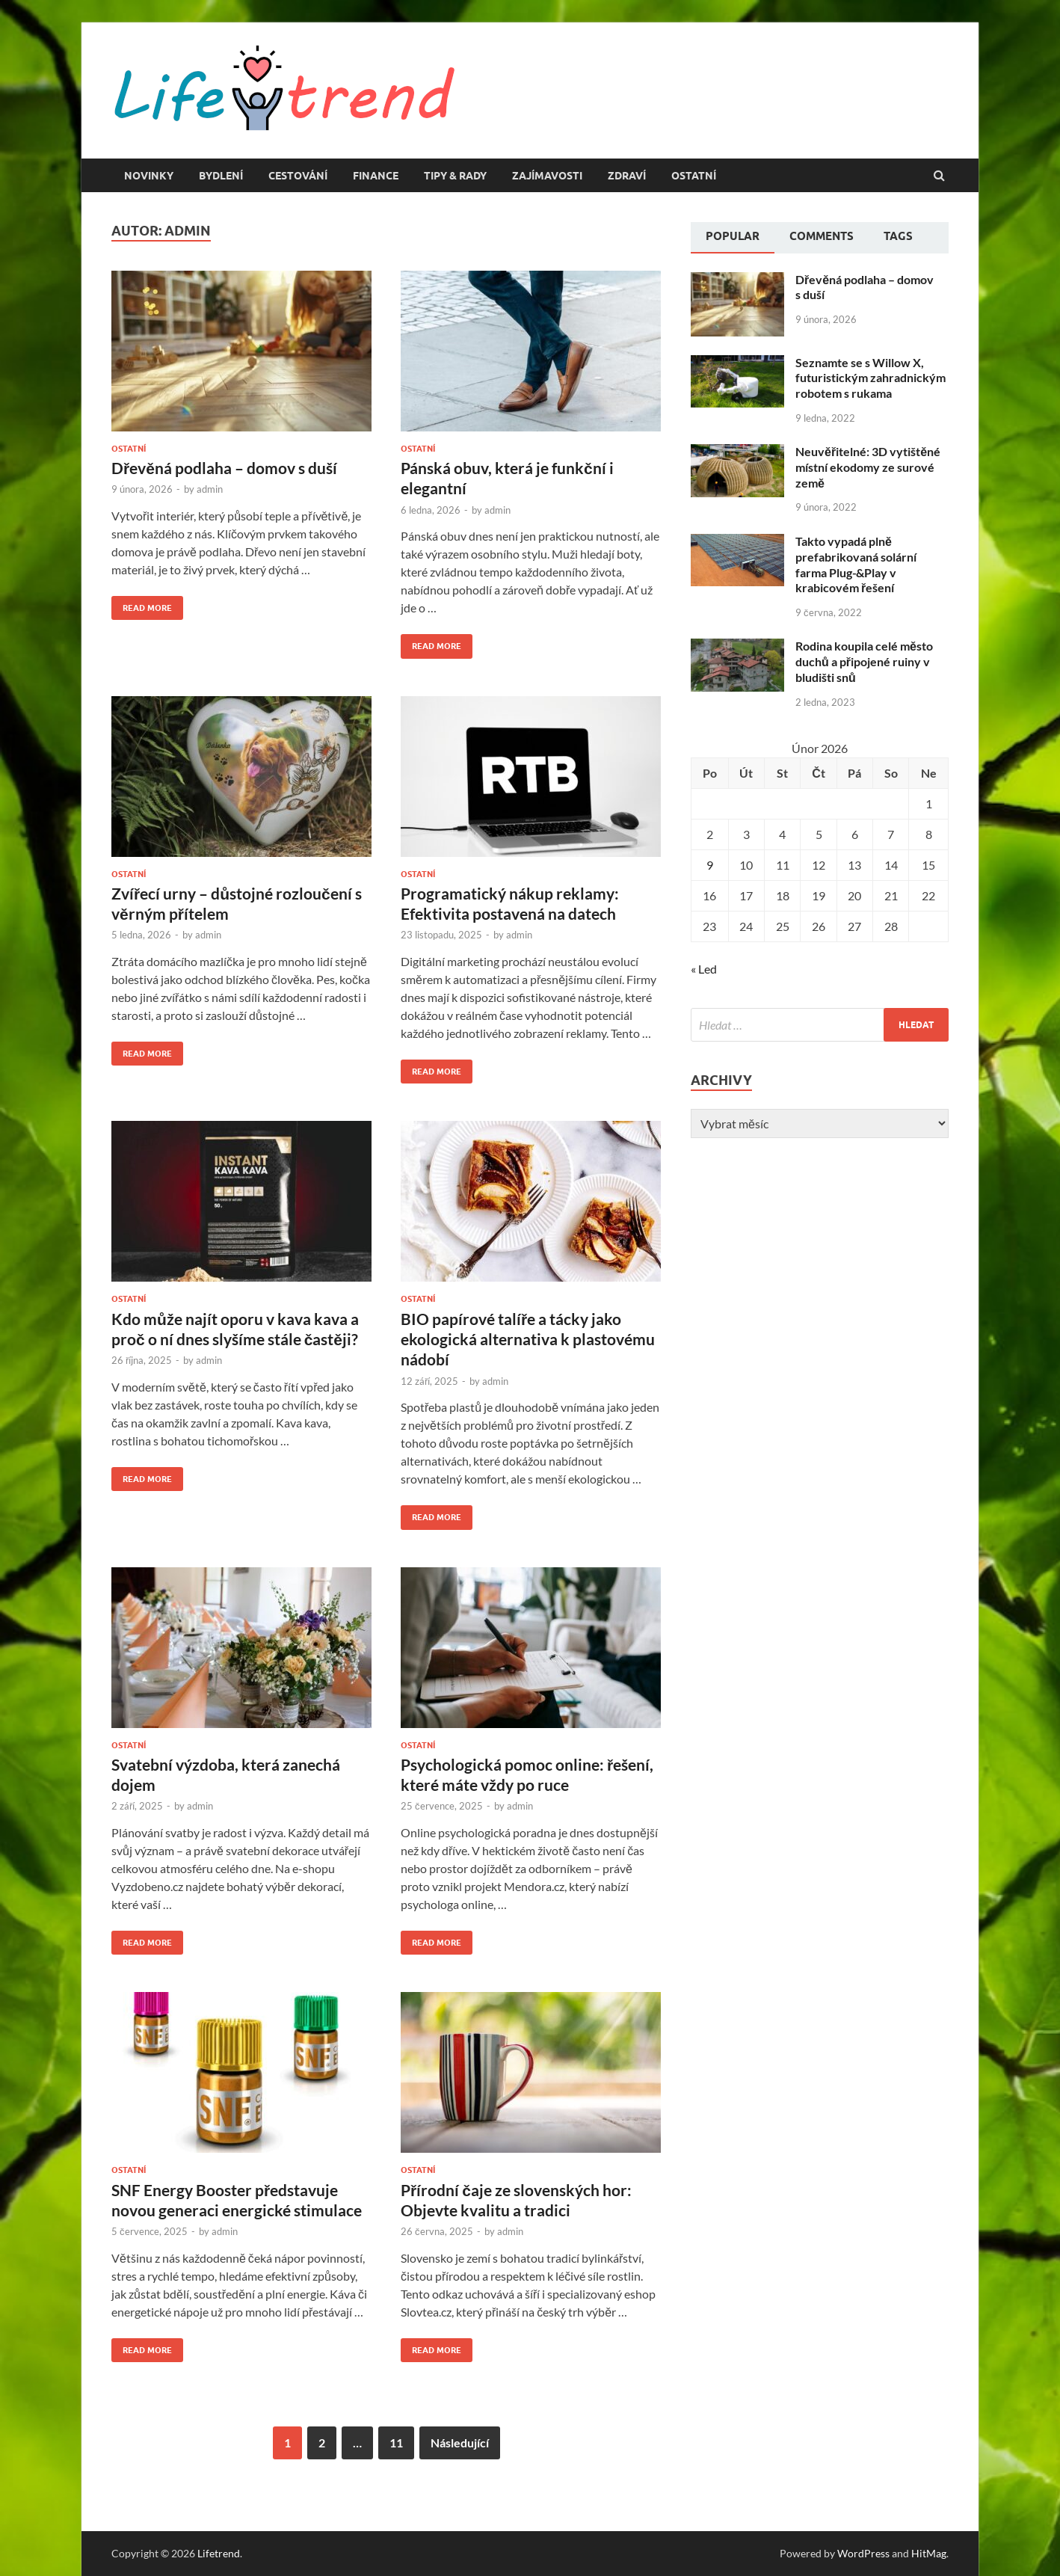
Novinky (148, 176)
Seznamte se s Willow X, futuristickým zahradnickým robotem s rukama (870, 378)
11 (396, 2442)
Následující (460, 2442)
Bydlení (221, 176)
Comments (821, 236)
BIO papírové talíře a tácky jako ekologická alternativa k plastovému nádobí (528, 1339)
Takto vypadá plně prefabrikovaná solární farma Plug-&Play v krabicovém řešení (855, 564)
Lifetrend (218, 2553)
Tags (898, 236)
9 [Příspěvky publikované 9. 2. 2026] (709, 865)
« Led (704, 969)
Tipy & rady (455, 176)
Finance (375, 176)
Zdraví (627, 176)
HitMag (928, 2553)
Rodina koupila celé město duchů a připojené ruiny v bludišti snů (864, 661)
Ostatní (693, 176)
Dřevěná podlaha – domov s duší (224, 467)
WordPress (863, 2553)
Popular (732, 236)
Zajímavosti (547, 176)
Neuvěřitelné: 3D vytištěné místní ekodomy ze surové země (867, 467)
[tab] (732, 237)
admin (210, 489)
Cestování (297, 176)
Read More (141, 604)
